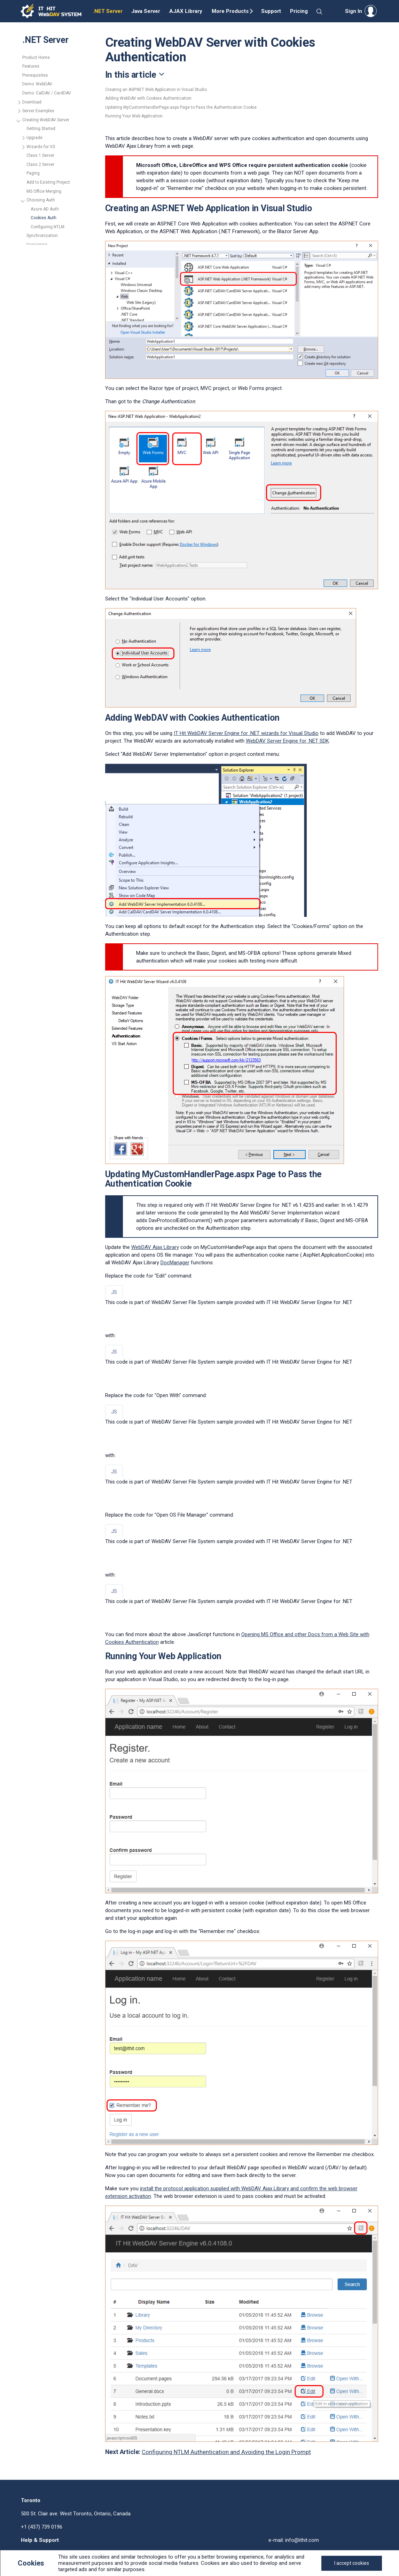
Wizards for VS (40, 146)
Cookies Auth (43, 217)
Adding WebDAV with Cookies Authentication (148, 98)
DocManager (175, 1262)
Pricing (299, 11)
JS (114, 1292)
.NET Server (108, 11)
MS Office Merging (43, 191)
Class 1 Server (40, 155)
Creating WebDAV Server (45, 119)
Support (271, 11)
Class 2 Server (40, 164)
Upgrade (34, 137)
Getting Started (40, 128)
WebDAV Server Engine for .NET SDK (287, 741)
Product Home (36, 57)
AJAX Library (185, 11)
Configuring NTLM (47, 226)
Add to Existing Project (48, 182)
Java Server (145, 11)
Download (31, 102)
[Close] (351, 2563)
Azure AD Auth (45, 209)
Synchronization (42, 235)
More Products (230, 11)
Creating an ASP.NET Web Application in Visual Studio (156, 89)
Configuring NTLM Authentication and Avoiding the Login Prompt (226, 2451)
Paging (33, 173)
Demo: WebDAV (37, 84)
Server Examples (38, 110)
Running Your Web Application (134, 116)
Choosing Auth (40, 200)
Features (30, 66)
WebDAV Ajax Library (155, 1247)
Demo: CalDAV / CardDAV (46, 93)
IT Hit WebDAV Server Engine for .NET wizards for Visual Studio (246, 733)
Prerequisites (35, 75)
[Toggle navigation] (241, 74)
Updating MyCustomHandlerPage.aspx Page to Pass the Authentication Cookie (181, 107)
